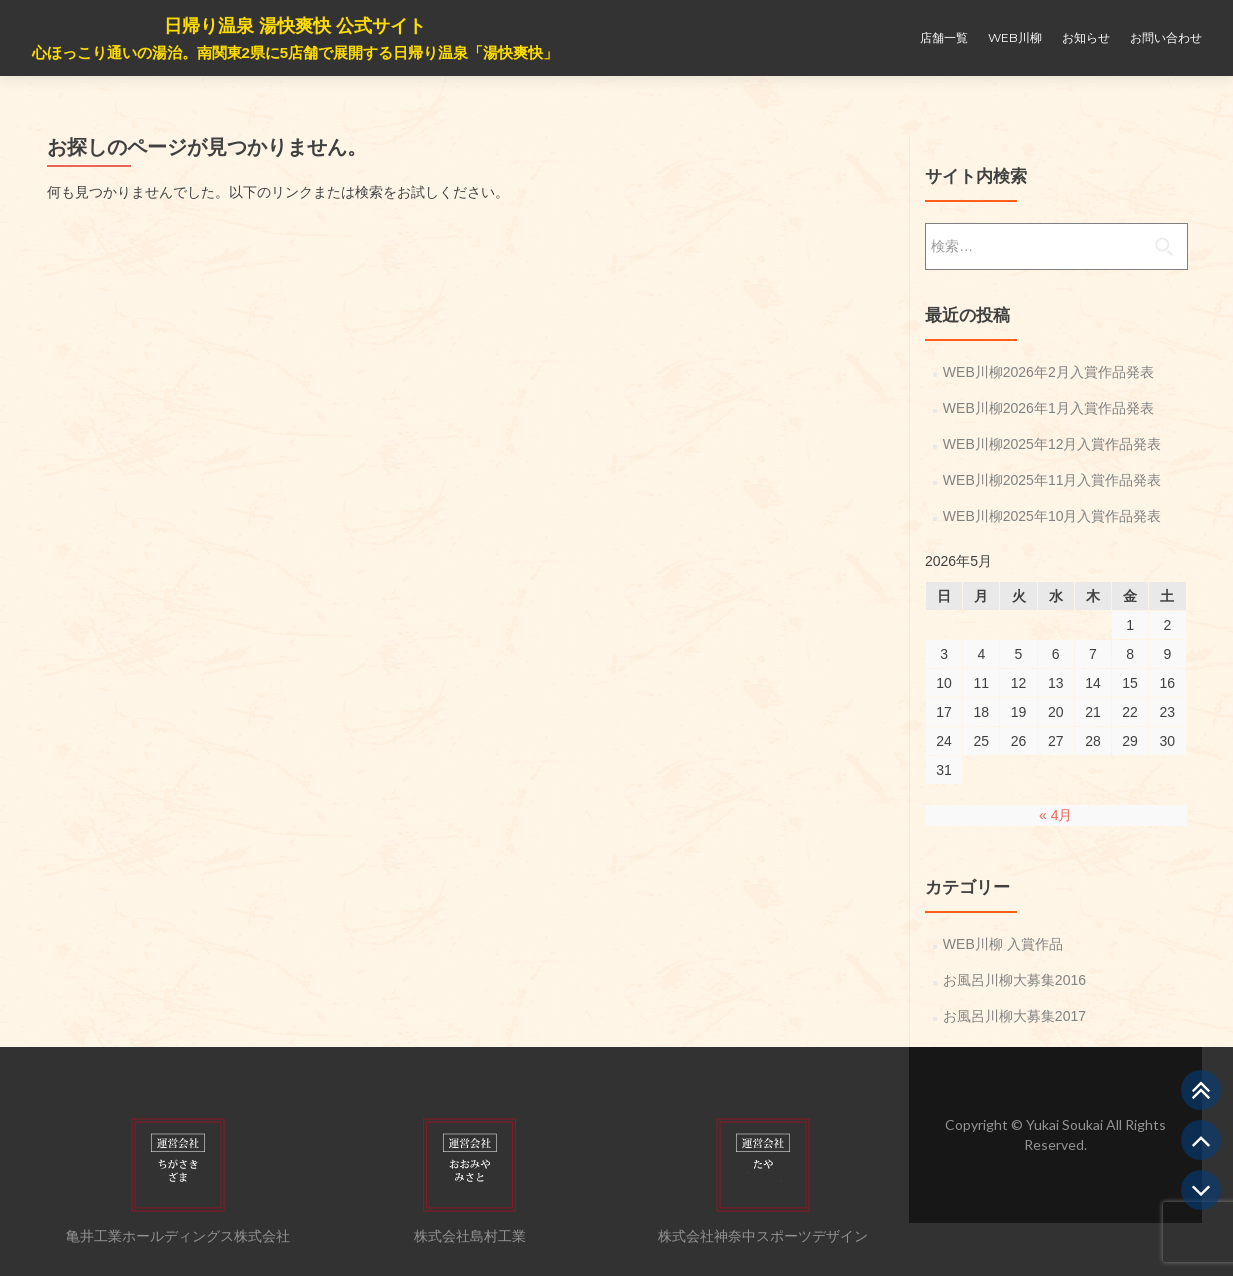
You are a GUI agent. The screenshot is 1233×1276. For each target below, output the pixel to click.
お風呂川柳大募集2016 (1014, 980)
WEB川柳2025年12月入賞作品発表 (1052, 444)
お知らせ (1086, 37)
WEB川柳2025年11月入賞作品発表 (1052, 480)
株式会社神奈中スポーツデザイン (763, 1236)
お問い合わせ (1166, 37)
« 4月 (1055, 815)
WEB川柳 (1015, 37)
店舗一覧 (944, 37)
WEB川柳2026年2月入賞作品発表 (1048, 372)
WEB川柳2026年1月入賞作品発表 (1048, 408)
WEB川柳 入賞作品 (1003, 944)
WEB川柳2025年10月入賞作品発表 (1052, 516)
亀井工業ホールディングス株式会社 (178, 1236)
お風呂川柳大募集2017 (1014, 1016)
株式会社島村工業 (470, 1236)
